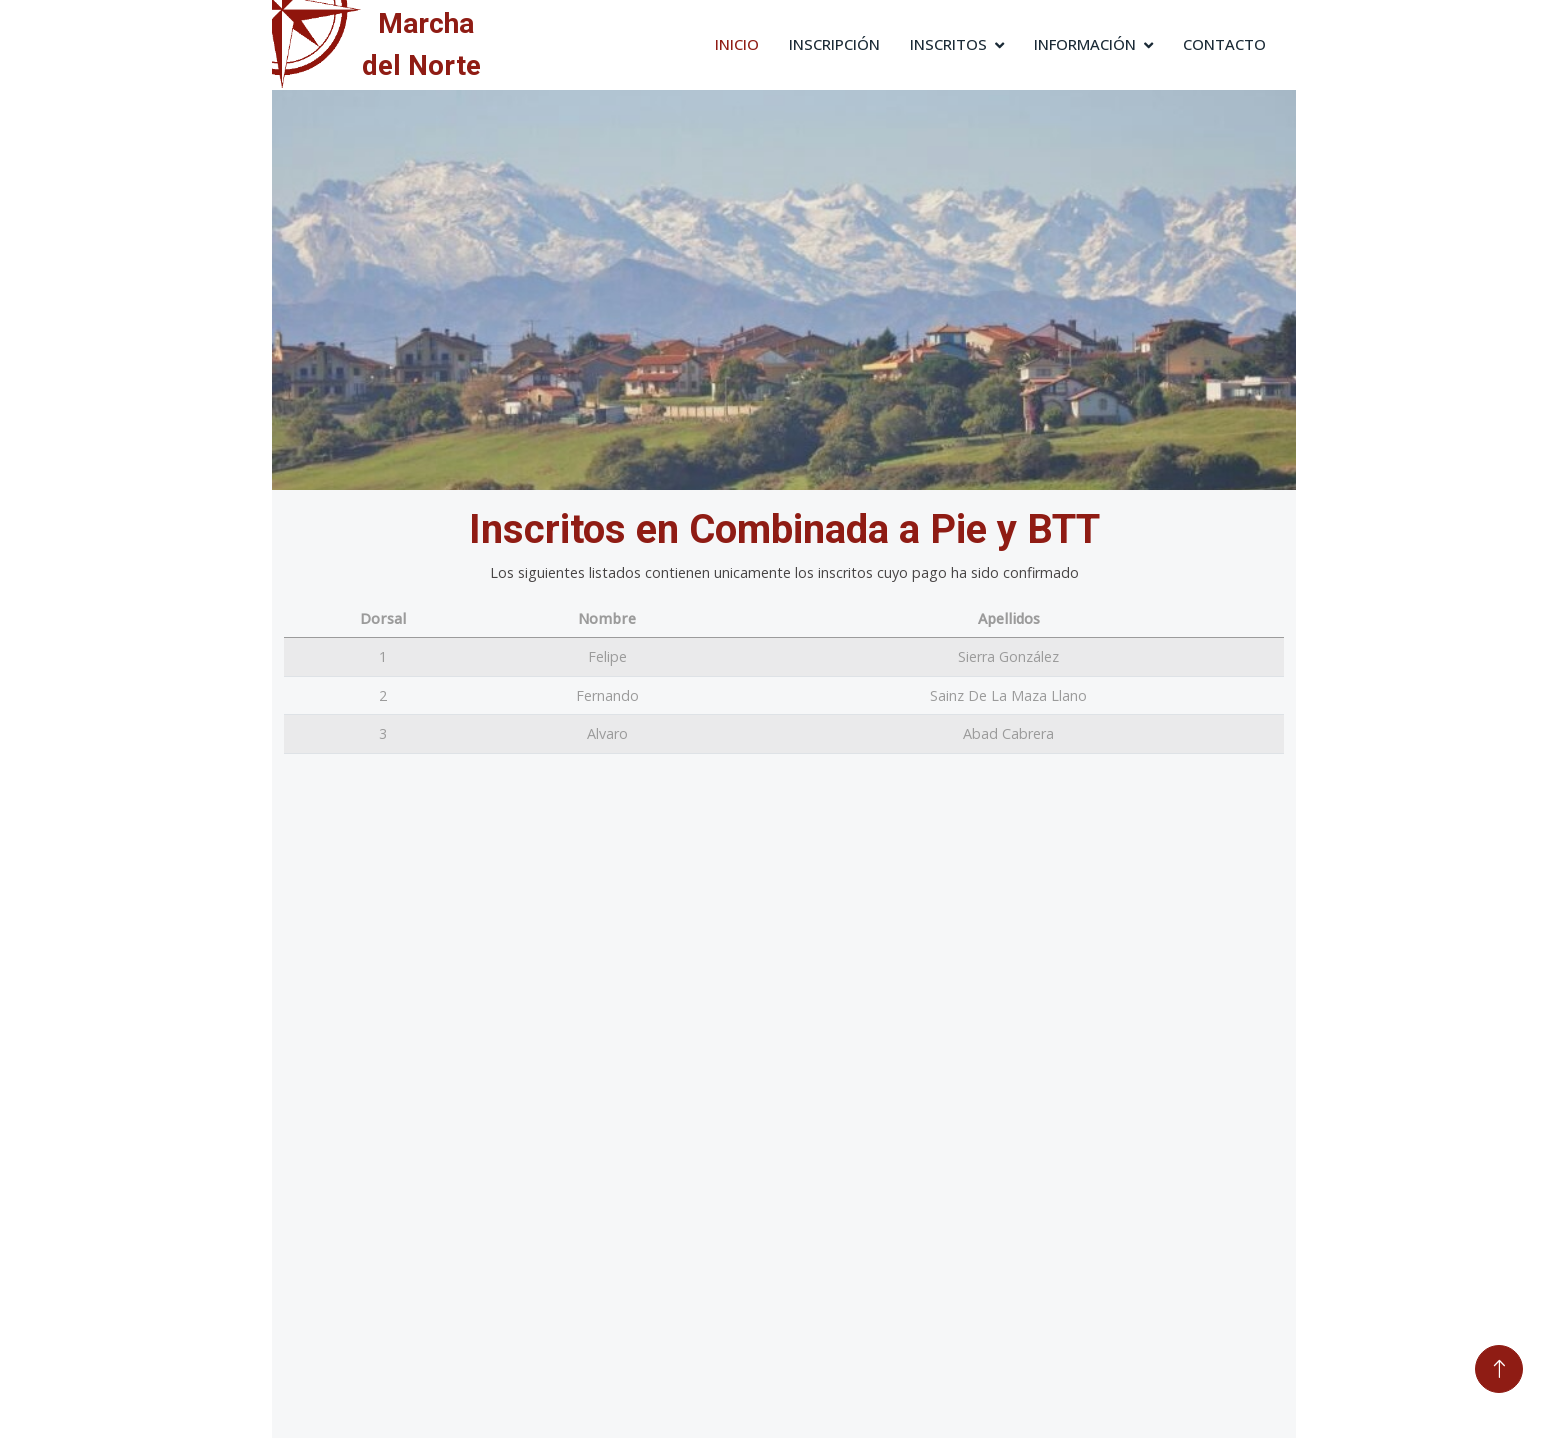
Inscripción (834, 44)
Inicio (737, 44)
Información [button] (1085, 44)
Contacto (1224, 44)
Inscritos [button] (948, 44)
